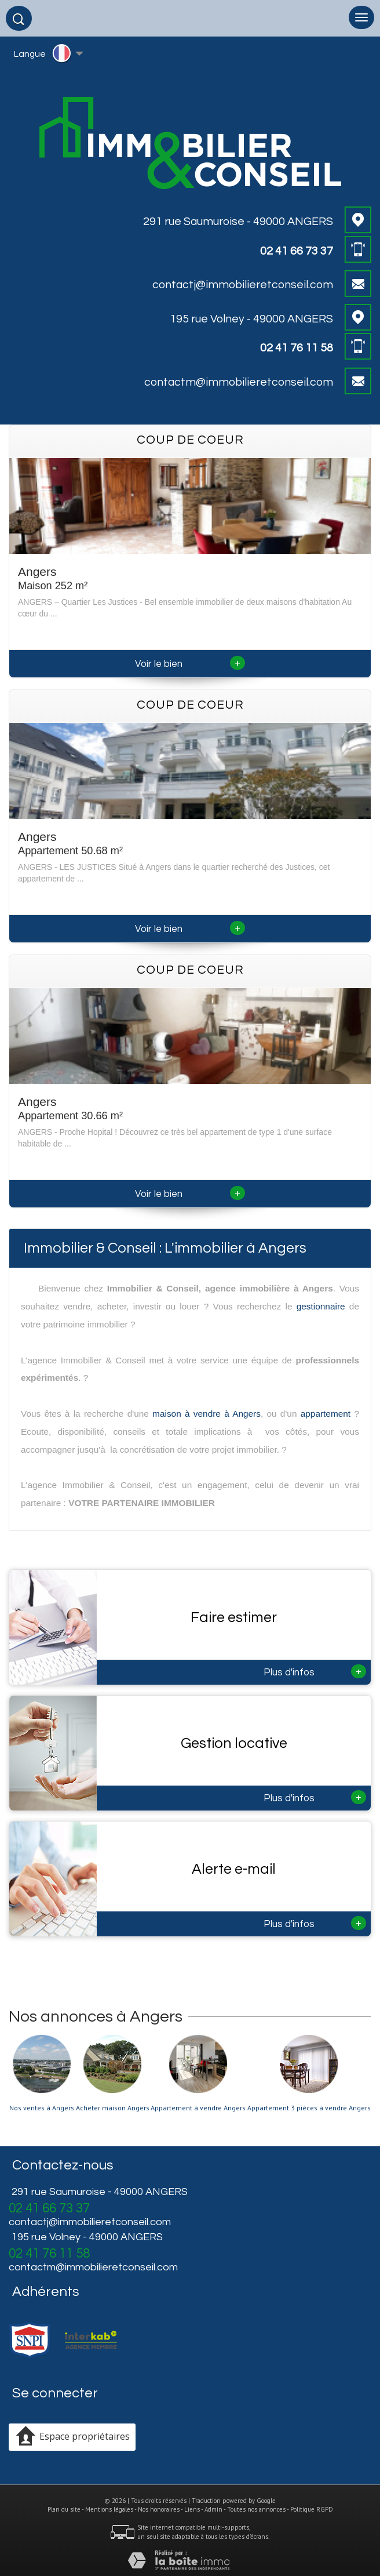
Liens (192, 2509)
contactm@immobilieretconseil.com (238, 382)
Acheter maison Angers (112, 2108)
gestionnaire (321, 1306)
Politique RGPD (311, 2509)
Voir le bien (189, 664)
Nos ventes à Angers (41, 2108)
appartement (325, 1413)
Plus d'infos (315, 1671)
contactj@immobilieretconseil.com (242, 285)
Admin (213, 2509)
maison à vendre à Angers (206, 1413)
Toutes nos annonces (256, 2509)
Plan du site (64, 2509)
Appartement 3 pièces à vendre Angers (309, 2108)
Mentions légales (109, 2509)
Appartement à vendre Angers (198, 2108)
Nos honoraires (159, 2509)
